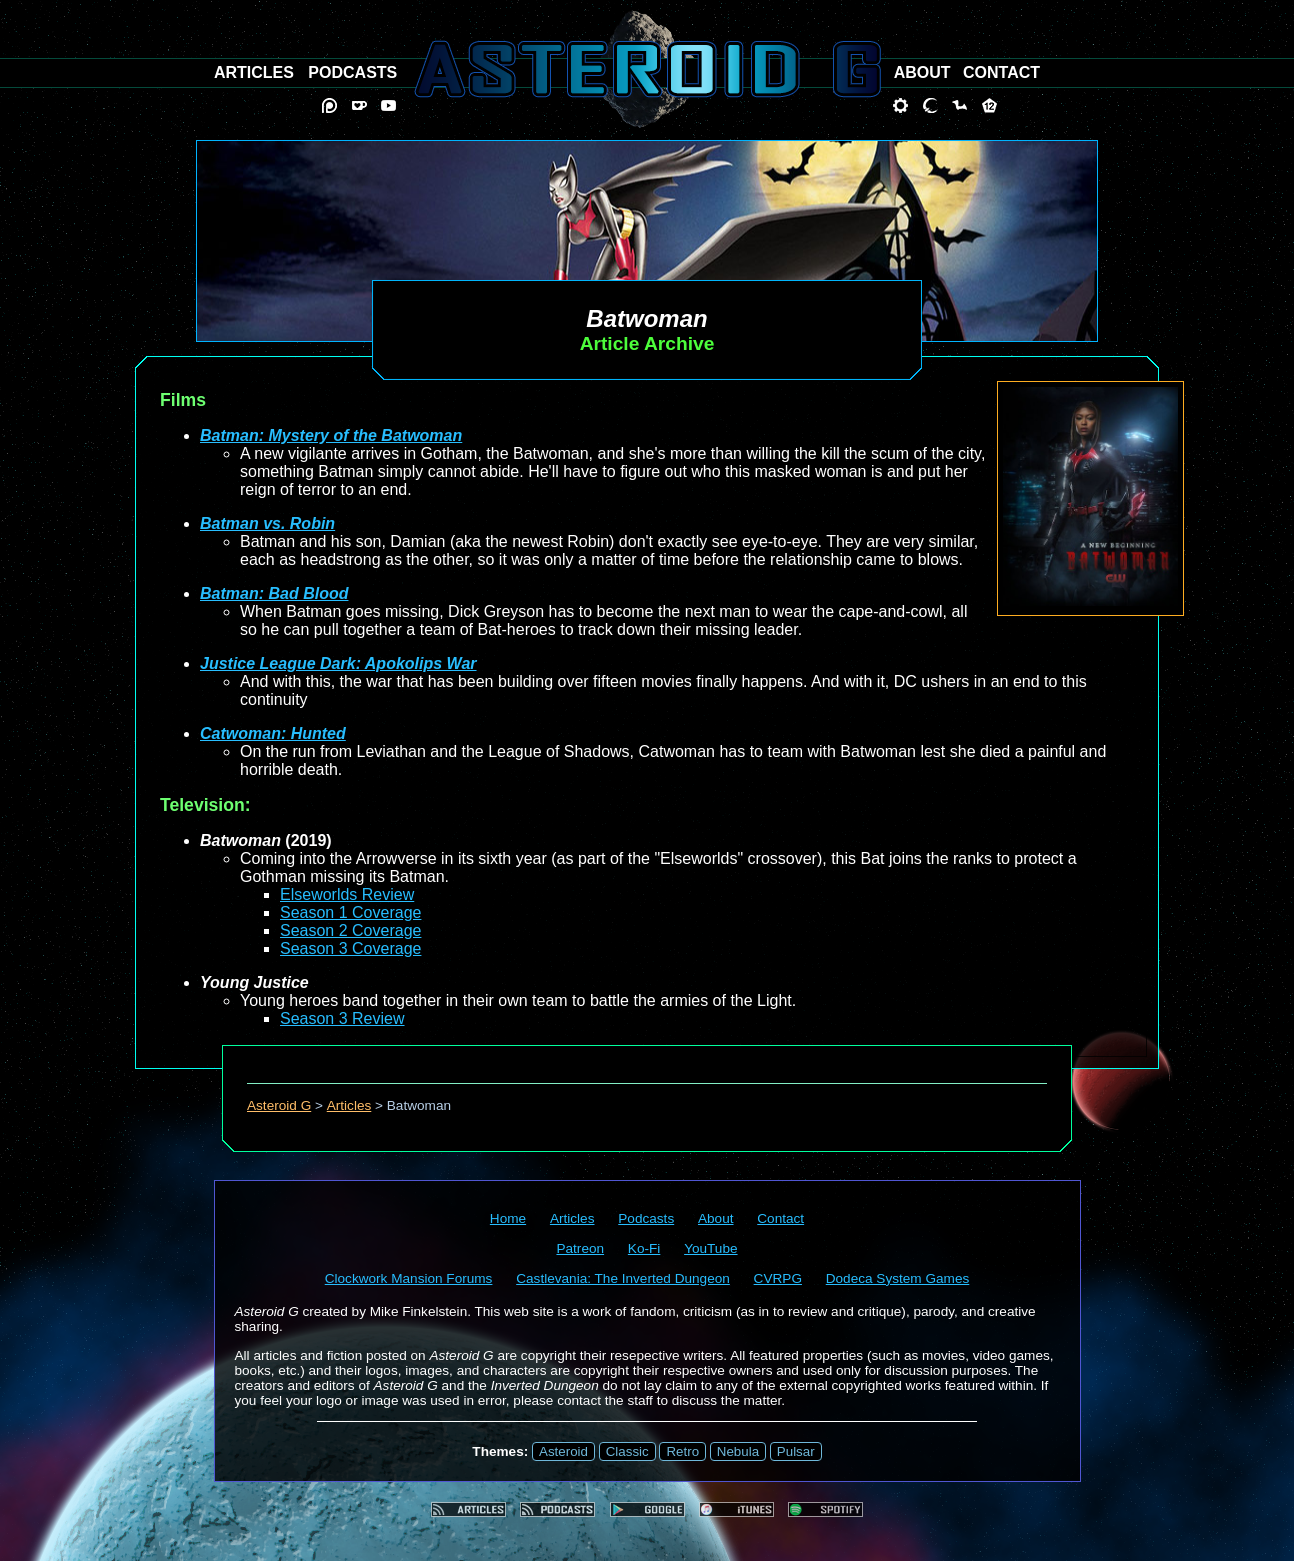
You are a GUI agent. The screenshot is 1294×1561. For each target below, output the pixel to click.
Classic (627, 1451)
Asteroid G (279, 1105)
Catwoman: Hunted (273, 733)
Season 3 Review (342, 1018)
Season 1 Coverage (350, 912)
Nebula (738, 1451)
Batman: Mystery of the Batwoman (331, 435)
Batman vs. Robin (267, 523)
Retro (682, 1451)
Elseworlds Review (347, 894)
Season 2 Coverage (350, 930)
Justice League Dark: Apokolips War (338, 663)
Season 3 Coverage (350, 948)
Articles (349, 1105)
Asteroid (563, 1451)
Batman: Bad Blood (274, 593)
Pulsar (796, 1451)
